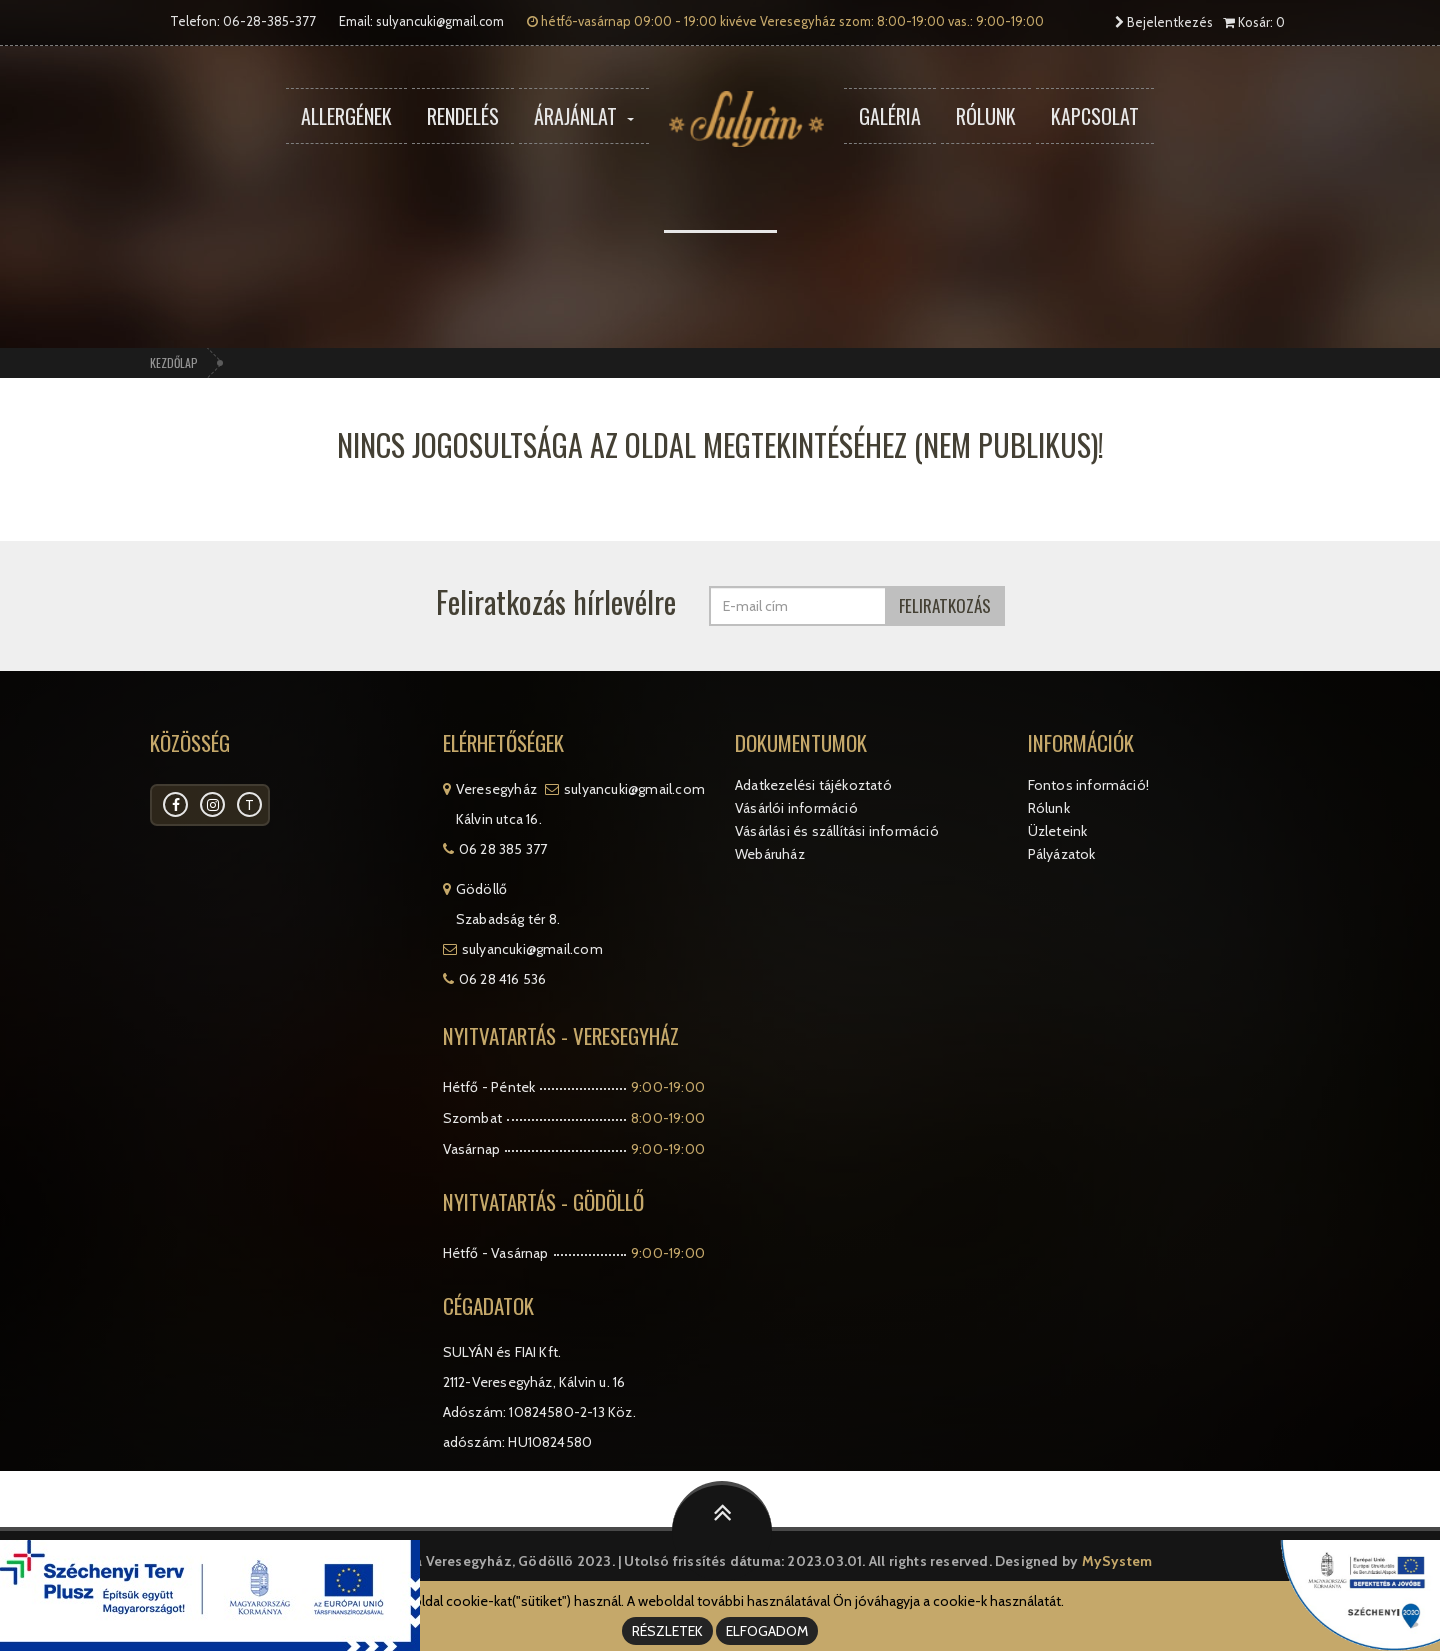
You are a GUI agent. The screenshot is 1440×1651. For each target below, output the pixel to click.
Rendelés (463, 116)
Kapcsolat (1095, 116)
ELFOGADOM (767, 1631)
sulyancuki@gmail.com (440, 21)
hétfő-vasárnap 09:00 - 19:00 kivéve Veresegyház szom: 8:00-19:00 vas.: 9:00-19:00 (785, 21)
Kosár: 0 (1254, 22)
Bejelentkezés (1164, 22)
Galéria (890, 116)
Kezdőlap (174, 362)
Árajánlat (584, 116)
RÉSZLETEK (667, 1631)
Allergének (346, 116)
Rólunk (986, 116)
